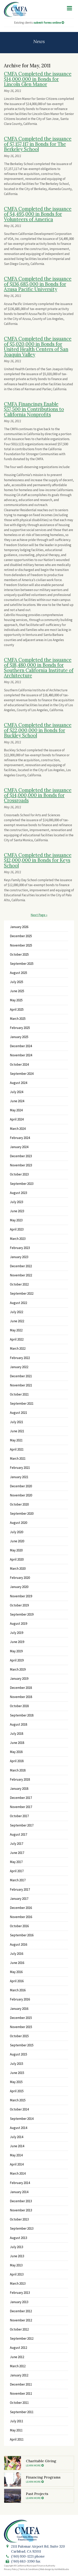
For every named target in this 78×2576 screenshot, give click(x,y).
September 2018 (21, 1715)
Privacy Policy (11, 2569)
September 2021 (21, 1403)
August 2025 (18, 973)
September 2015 (21, 2045)
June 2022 (17, 1321)
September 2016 (21, 1935)
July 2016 (16, 1953)
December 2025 (21, 936)
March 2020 (18, 1568)
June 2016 (17, 1963)
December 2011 (21, 2384)
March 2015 (18, 2100)
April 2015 (17, 2091)
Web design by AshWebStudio (54, 2569)
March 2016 (18, 1990)
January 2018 (19, 1788)
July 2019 (16, 1632)
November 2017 (21, 1807)
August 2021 (18, 1412)
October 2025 (19, 954)
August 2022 (18, 1303)
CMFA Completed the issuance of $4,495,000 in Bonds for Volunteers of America (37, 214)
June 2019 (17, 1642)
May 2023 (16, 1220)
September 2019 (21, 1614)
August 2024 (18, 1083)
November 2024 (21, 1055)
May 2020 (16, 1550)
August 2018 (18, 1724)
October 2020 (19, 1504)
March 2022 (18, 1348)
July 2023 (16, 1202)
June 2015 (17, 2073)
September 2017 (21, 1825)
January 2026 (19, 927)
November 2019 (21, 1596)
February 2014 (20, 2183)
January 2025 (19, 1037)
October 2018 (19, 1706)
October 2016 (19, 1926)
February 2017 (20, 1889)
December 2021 (21, 1376)
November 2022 (21, 1275)
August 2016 (18, 1944)
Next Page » (39, 915)
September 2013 (21, 2228)
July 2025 (16, 982)
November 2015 (21, 2027)
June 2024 (17, 1101)
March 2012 (18, 2366)
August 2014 (18, 2128)
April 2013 (17, 2274)
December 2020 (21, 1486)
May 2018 (16, 1752)
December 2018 (21, 1687)
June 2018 (17, 1743)
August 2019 (18, 1623)
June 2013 (17, 2256)
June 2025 (17, 991)
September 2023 (21, 1183)
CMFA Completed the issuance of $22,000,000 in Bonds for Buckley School (37, 730)
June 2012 (17, 2357)
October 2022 (19, 1284)
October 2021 (19, 1394)
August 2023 (18, 1193)
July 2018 (16, 1733)
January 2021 (19, 1477)
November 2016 (21, 1917)
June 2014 (17, 2146)
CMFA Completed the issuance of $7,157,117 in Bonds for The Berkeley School (37, 144)
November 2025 (21, 945)
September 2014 (21, 2118)
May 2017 (16, 1862)
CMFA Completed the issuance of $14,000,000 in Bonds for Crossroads (37, 795)
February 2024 (20, 1138)
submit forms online (48, 22)
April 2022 (17, 1339)
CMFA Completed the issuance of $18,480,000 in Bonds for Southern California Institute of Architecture (38, 668)
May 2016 (16, 1972)
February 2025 (20, 1028)
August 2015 (18, 2054)
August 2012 (18, 2347)
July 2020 (16, 1532)
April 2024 (17, 1119)
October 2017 (19, 1816)
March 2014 (18, 2173)
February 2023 (20, 1248)
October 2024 (19, 1064)
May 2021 (16, 1440)
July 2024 (16, 1092)
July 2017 (16, 1843)
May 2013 (16, 2265)
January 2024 (19, 1147)
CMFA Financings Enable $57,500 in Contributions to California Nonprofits (34, 409)
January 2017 (19, 1898)
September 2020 (21, 1513)
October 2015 (19, 2036)
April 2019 (17, 1660)
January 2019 (19, 1678)
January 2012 (19, 2375)
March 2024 (18, 1128)
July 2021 (16, 1422)
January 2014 (19, 2192)
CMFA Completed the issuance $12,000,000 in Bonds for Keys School (37, 860)
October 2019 (19, 1605)
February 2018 (20, 1779)
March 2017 (18, 1880)
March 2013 (18, 2283)
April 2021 (17, 1449)
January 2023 (19, 1257)
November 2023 (21, 1165)
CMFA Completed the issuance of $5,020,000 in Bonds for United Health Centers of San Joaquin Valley (37, 346)
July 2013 (16, 2247)
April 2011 (17, 2439)
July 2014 (16, 2137)
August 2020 (18, 1522)
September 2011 (21, 2412)
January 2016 (19, 2008)
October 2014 (19, 2109)
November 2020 (21, 1495)
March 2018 (18, 1770)
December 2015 (21, 2018)
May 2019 (16, 1651)
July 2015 (16, 2063)
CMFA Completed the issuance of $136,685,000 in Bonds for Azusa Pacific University (37, 284)
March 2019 (18, 1669)
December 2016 (21, 1908)
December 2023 (21, 1156)
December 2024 (21, 1046)
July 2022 (16, 1312)
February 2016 (20, 1999)
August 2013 (18, 2238)
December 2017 (21, 1798)
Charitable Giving (48, 2463)
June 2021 (17, 1431)
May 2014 (16, 2155)
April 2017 (17, 1871)
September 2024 (21, 1073)
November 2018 (21, 1697)
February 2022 (20, 1358)
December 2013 (21, 2201)
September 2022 (21, 1293)
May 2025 (16, 1000)
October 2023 (19, 1174)
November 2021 (21, 1385)
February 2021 (20, 1467)
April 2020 (17, 1559)
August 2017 (18, 1834)
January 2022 (19, 1367)
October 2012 (19, 2329)
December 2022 (21, 1266)
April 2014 (17, 2164)
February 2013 (20, 2292)
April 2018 (17, 1761)
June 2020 (17, 1541)
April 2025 (17, 1009)
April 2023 (17, 1229)
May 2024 (16, 1110)
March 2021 (18, 1458)
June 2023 (17, 1211)
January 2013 (19, 2302)
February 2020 (20, 1577)
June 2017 (17, 1853)
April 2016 (17, 1981)
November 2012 (21, 2320)
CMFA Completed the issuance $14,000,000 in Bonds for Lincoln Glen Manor (37, 79)
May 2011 (16, 2430)
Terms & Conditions (29, 2569)
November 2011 (21, 2393)
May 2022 (16, 1330)
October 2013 (19, 2219)
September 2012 (21, 2338)
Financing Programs (48, 2479)
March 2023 (18, 1238)
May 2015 (16, 2082)
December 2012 (21, 2311)
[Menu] (69, 8)
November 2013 (21, 2210)
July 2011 (16, 2421)
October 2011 (19, 2402)
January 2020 (19, 1587)
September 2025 (21, 963)
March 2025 (18, 1018)
